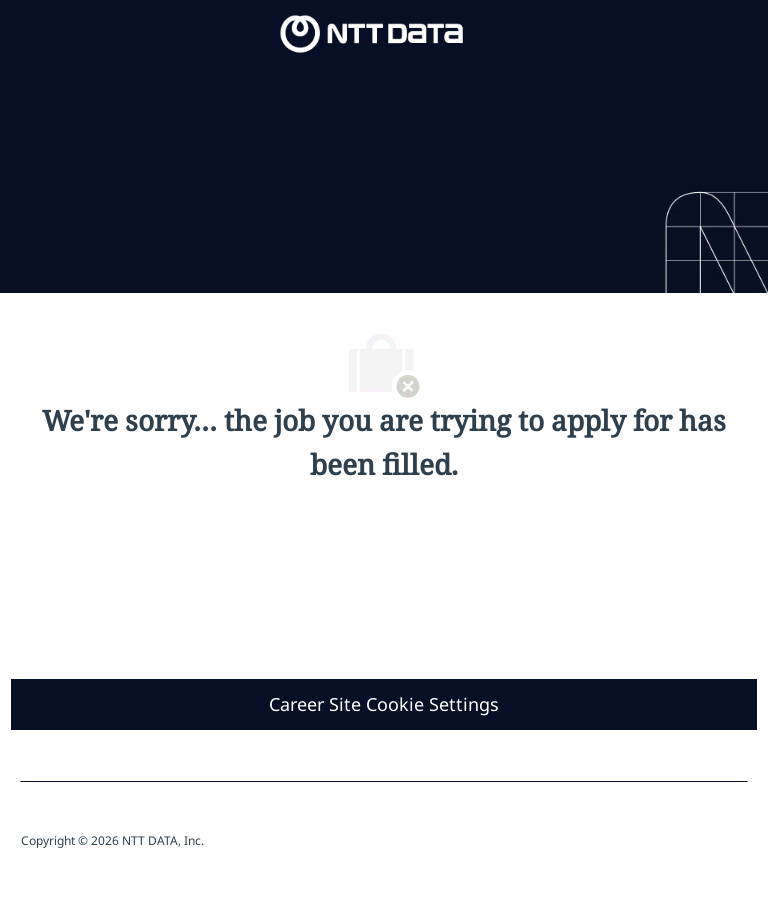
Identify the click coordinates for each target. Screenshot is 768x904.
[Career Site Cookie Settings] (384, 704)
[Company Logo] (372, 32)
